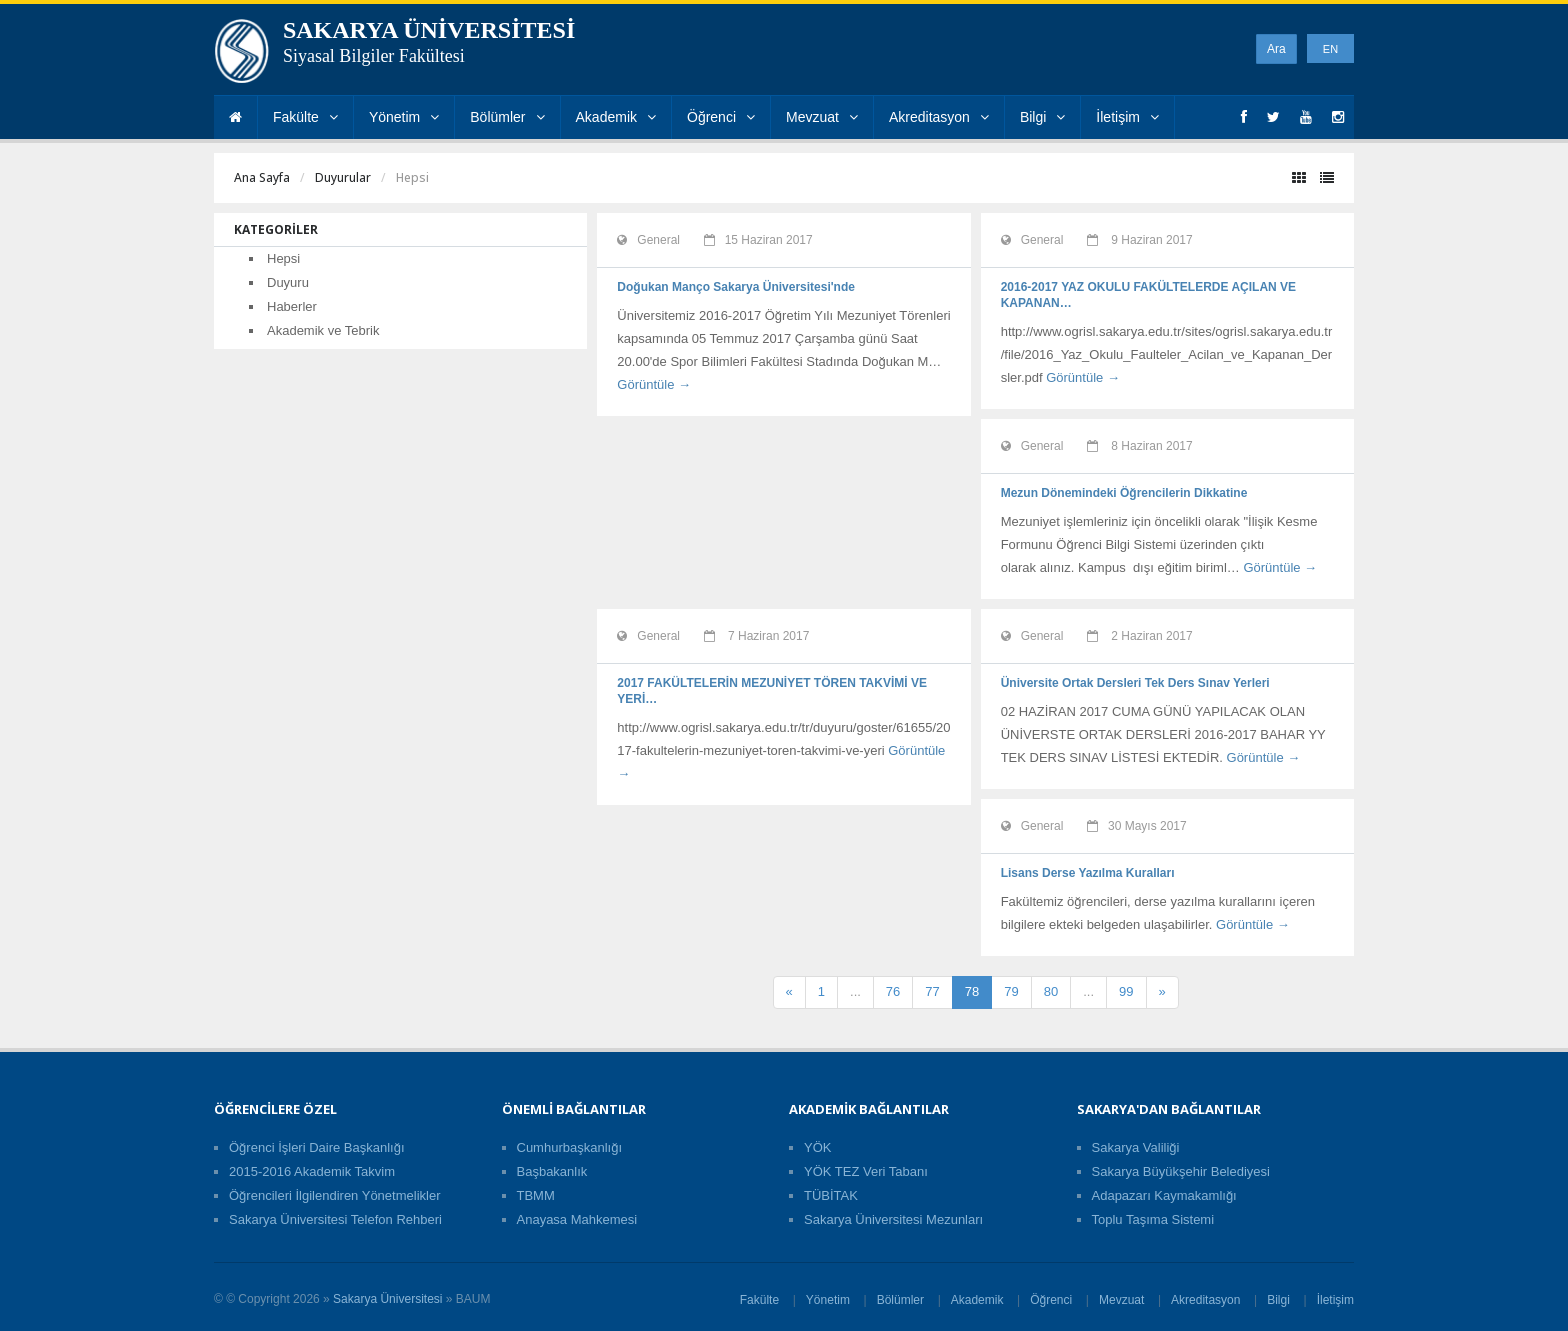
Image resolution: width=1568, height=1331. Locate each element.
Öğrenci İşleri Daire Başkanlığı (317, 1147)
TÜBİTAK (831, 1195)
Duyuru (288, 282)
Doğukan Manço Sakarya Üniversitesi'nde (736, 287)
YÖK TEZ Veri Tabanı (866, 1171)
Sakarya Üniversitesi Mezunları (893, 1219)
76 (893, 991)
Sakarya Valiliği (1136, 1147)
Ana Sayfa (262, 177)
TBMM (536, 1195)
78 (972, 991)
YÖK (817, 1147)
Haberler (292, 306)
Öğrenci (721, 117)
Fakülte (305, 117)
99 (1126, 991)
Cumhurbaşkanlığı (570, 1147)
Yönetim (404, 117)
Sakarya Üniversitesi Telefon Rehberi (335, 1219)
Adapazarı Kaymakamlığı (1164, 1195)
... (855, 991)
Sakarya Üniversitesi (387, 1299)
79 (1011, 991)
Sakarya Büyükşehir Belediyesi (1181, 1171)
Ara (1276, 49)
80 (1051, 991)
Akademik (616, 117)
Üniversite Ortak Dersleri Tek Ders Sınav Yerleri (1135, 683)
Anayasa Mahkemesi (577, 1219)
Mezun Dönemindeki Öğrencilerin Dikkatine (1124, 493)
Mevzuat (822, 117)
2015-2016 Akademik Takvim (312, 1171)
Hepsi (283, 258)
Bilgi (1042, 117)
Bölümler (507, 117)
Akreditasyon (939, 117)
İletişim (1127, 117)
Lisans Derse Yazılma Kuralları (1088, 873)
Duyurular (343, 177)
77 (932, 991)
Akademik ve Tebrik (323, 330)
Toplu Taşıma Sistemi (1153, 1219)
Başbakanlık (552, 1171)
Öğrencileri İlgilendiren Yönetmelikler (334, 1195)
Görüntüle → (654, 384)
